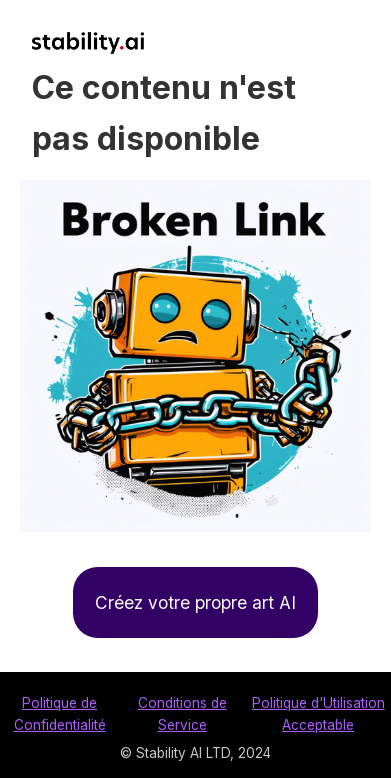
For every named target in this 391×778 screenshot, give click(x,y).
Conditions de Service (182, 714)
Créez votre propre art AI (195, 602)
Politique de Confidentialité (60, 714)
